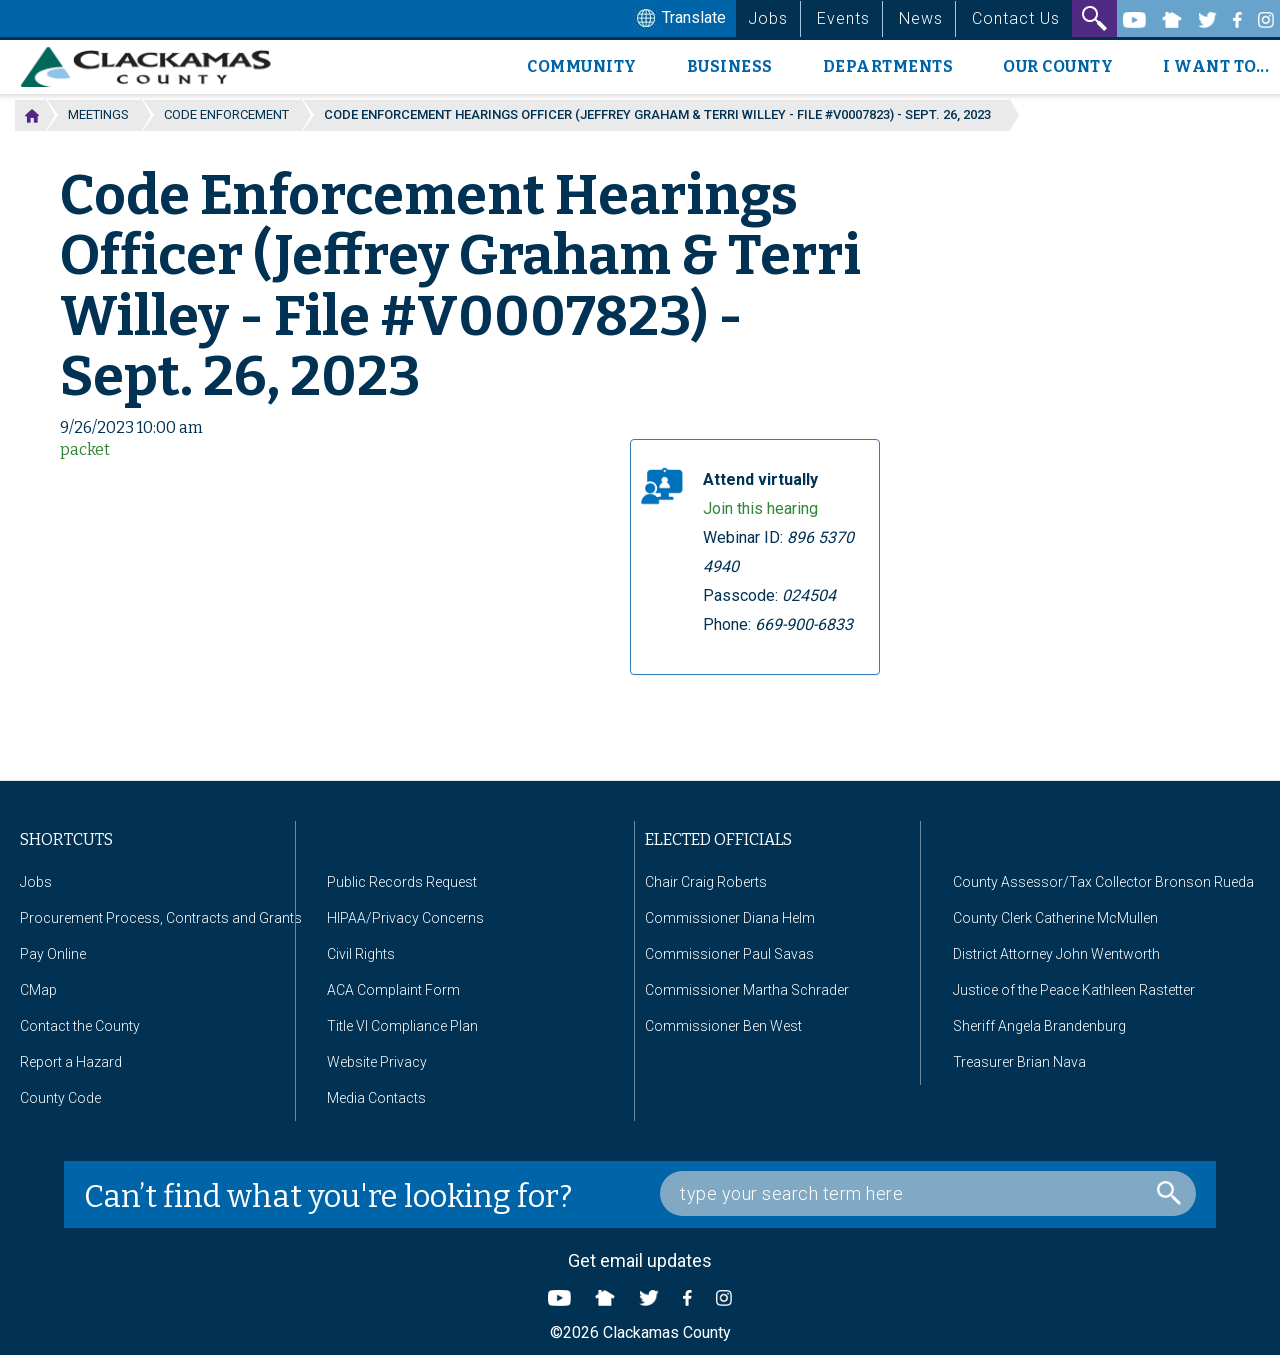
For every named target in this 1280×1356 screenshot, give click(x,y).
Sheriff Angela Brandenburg (1039, 1026)
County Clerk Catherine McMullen (1055, 918)
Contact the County (80, 1026)
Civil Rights (361, 954)
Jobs (768, 18)
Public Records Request (402, 882)
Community (582, 66)
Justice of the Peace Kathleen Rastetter (1074, 990)
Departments (888, 66)
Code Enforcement (226, 114)
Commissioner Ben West (723, 1026)
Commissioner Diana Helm (730, 918)
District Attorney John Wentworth (1056, 954)
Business (730, 66)
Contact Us (1016, 18)
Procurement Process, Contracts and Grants (161, 918)
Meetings (98, 114)
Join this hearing (760, 508)
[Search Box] (928, 1193)
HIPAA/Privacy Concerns (405, 918)
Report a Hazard (71, 1062)
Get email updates (640, 1260)
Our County (1058, 66)
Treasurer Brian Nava (1019, 1062)
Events (843, 18)
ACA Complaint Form (393, 990)
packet (85, 449)
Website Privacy (377, 1062)
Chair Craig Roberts (706, 882)
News (921, 18)
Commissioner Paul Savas (729, 954)
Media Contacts (376, 1098)
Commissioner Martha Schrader (747, 990)
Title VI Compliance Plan (402, 1026)
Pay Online (53, 954)
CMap (38, 990)
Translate (679, 19)
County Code (60, 1098)
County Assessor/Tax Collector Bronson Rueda (1103, 882)
